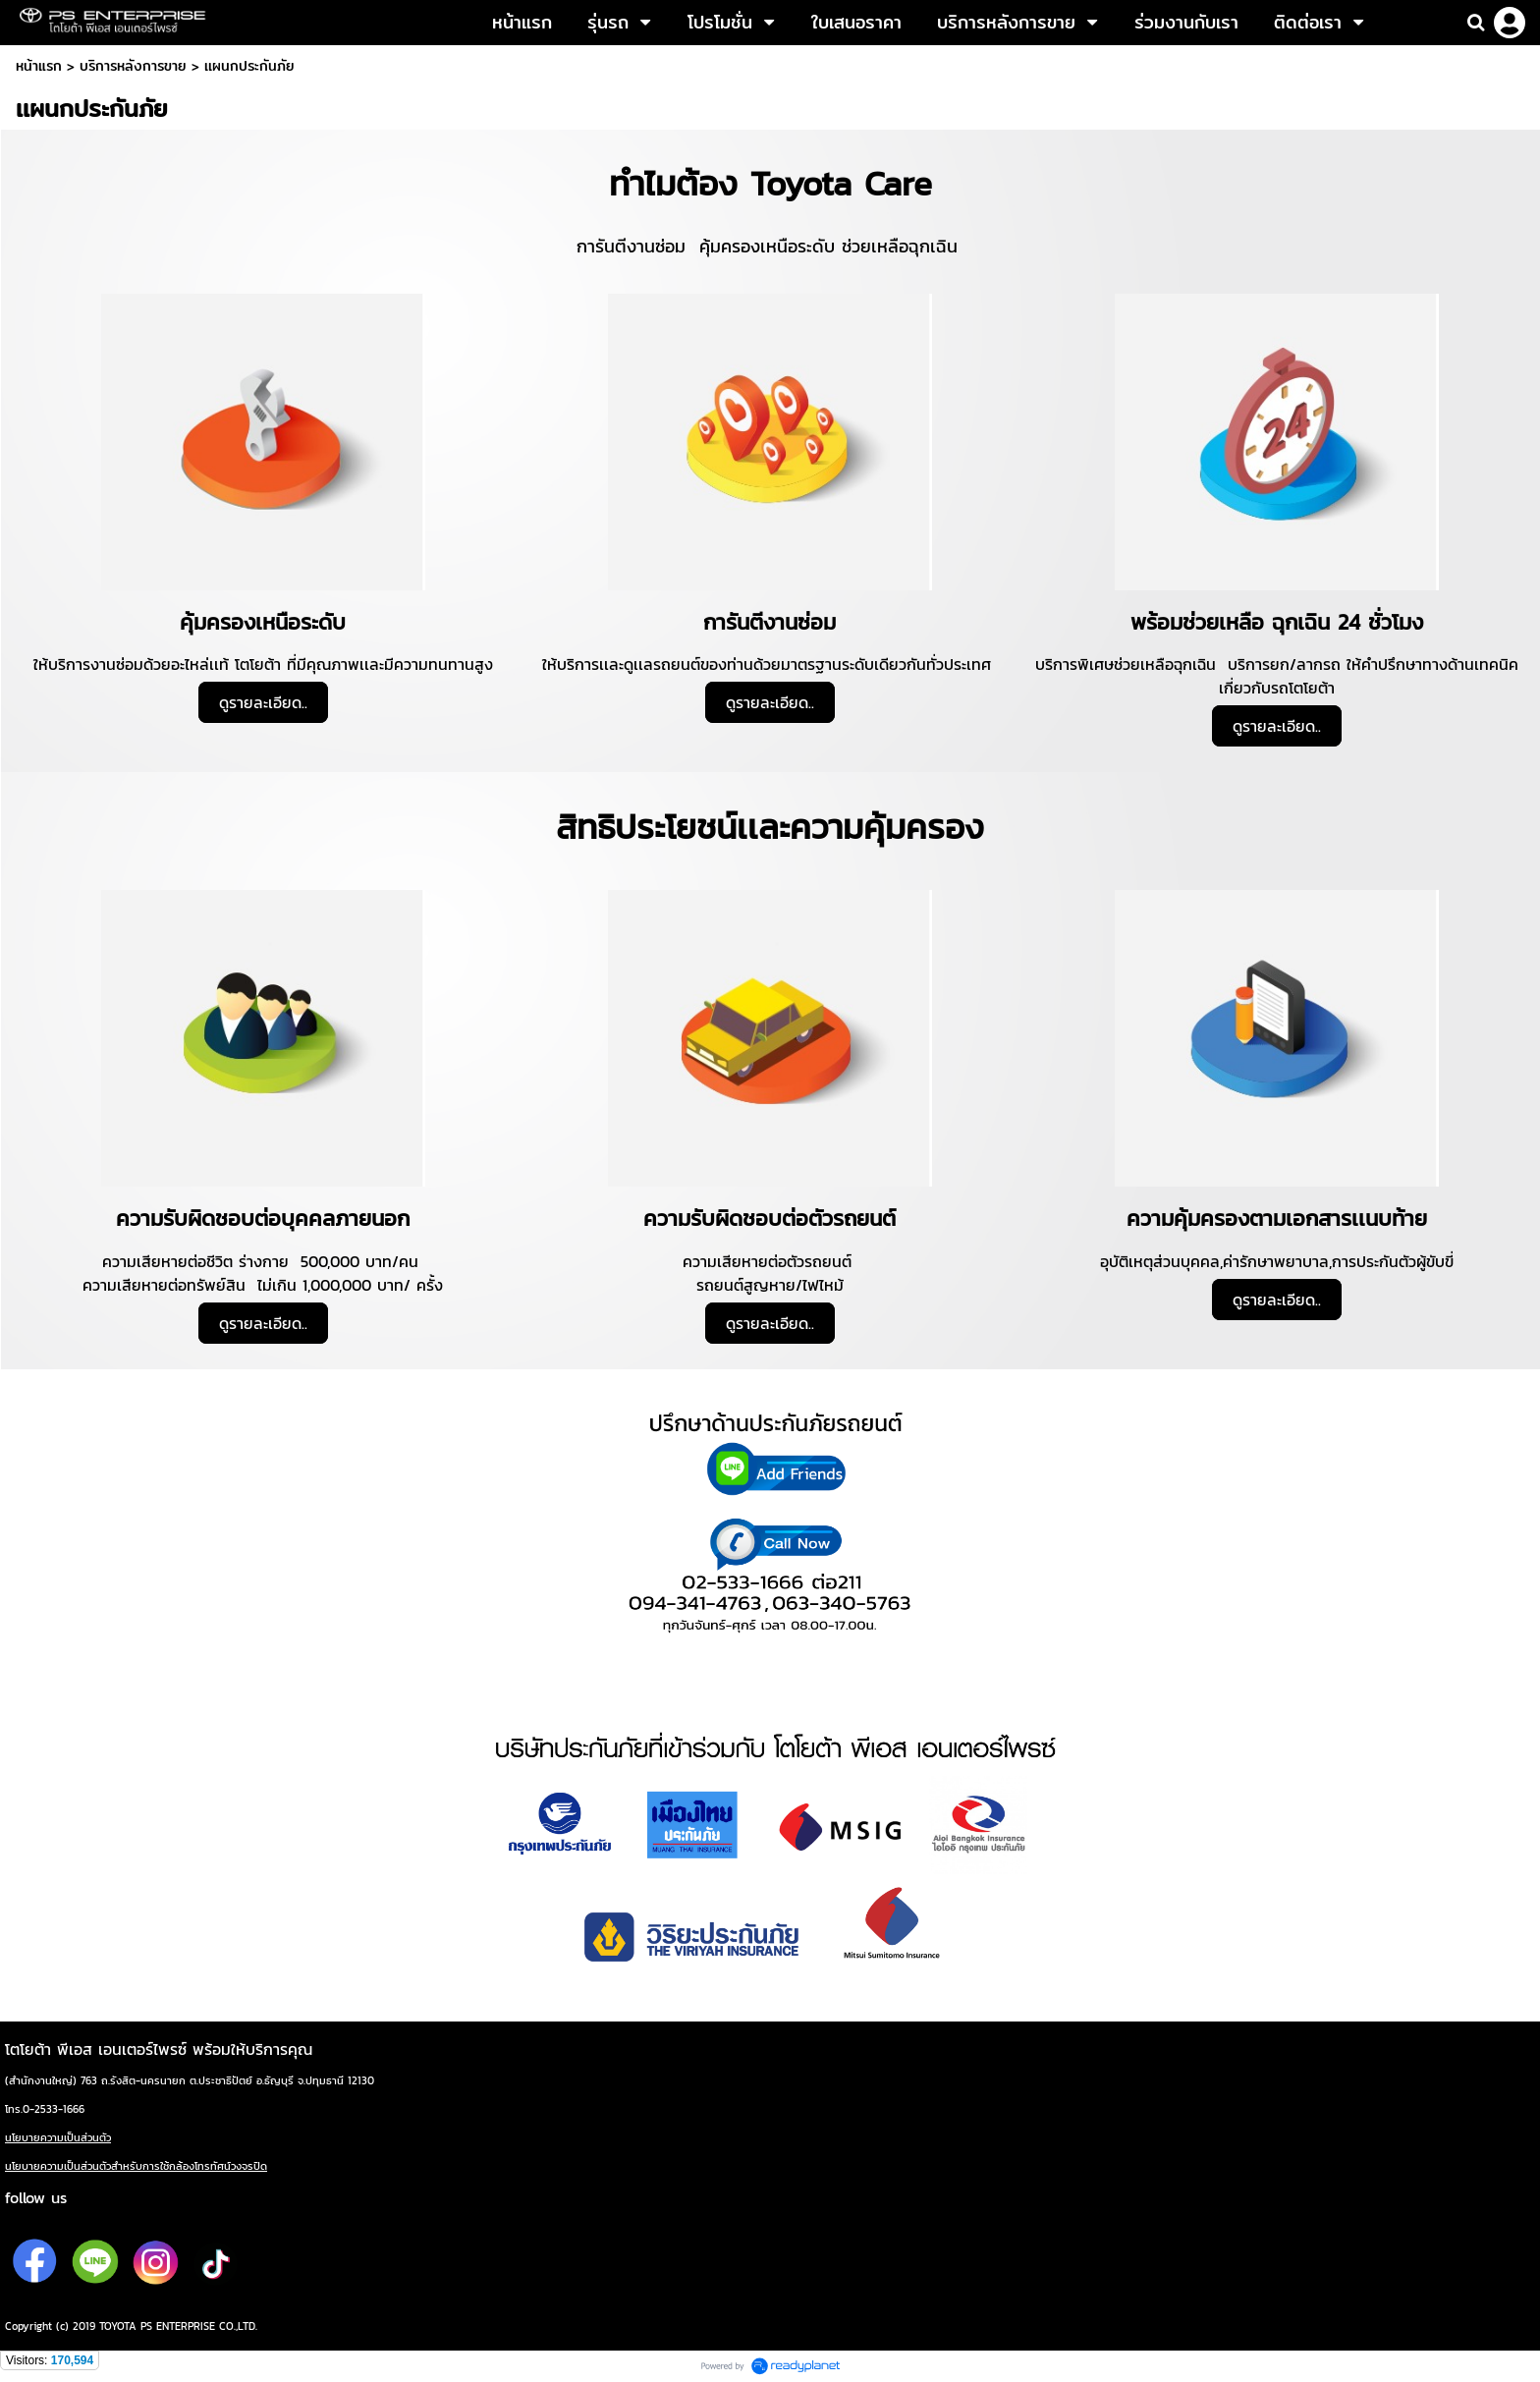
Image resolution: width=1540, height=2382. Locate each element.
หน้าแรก (39, 66)
